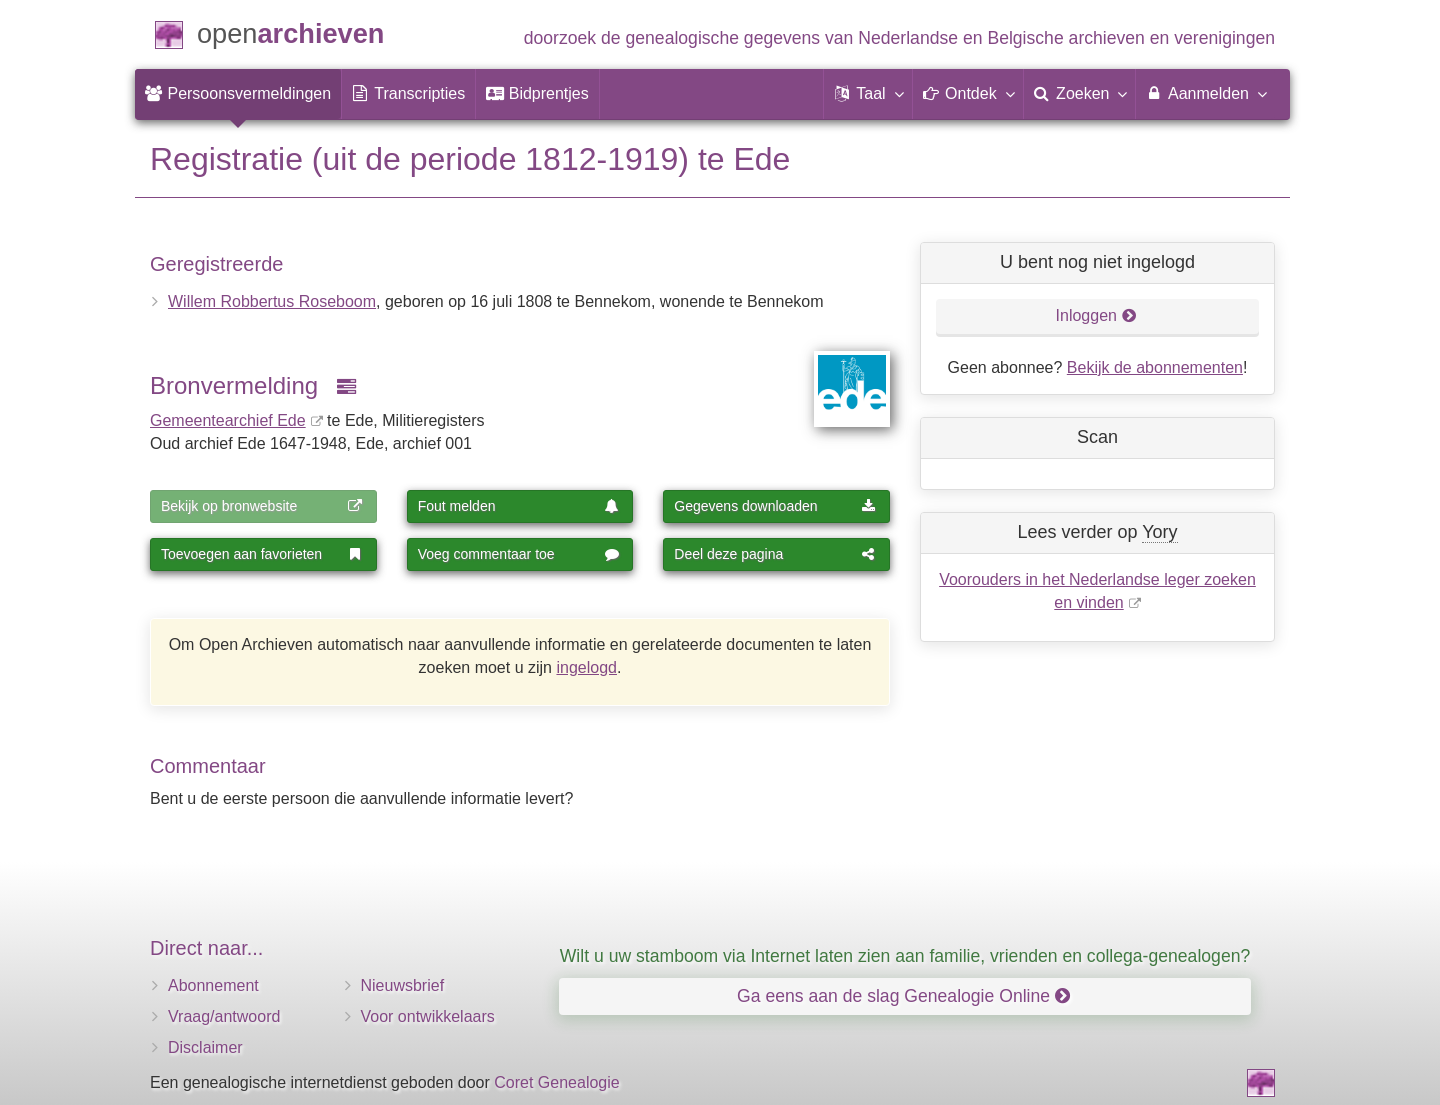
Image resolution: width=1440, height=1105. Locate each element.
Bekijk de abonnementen (1155, 367)
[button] (868, 94)
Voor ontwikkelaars (428, 1016)
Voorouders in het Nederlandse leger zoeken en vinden (1097, 591)
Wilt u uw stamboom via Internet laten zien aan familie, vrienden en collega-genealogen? (905, 956)
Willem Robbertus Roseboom (272, 301)
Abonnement (213, 985)
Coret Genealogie (556, 1082)
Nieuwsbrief (403, 985)
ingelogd (586, 667)
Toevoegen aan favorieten (262, 554)
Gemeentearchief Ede (228, 420)
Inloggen (1096, 315)
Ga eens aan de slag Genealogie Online (903, 996)
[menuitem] (238, 94)
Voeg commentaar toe (519, 554)
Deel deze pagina (775, 554)
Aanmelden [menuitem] (1205, 93)
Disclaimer (205, 1047)
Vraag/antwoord (224, 1016)
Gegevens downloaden (775, 506)
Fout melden (519, 506)
